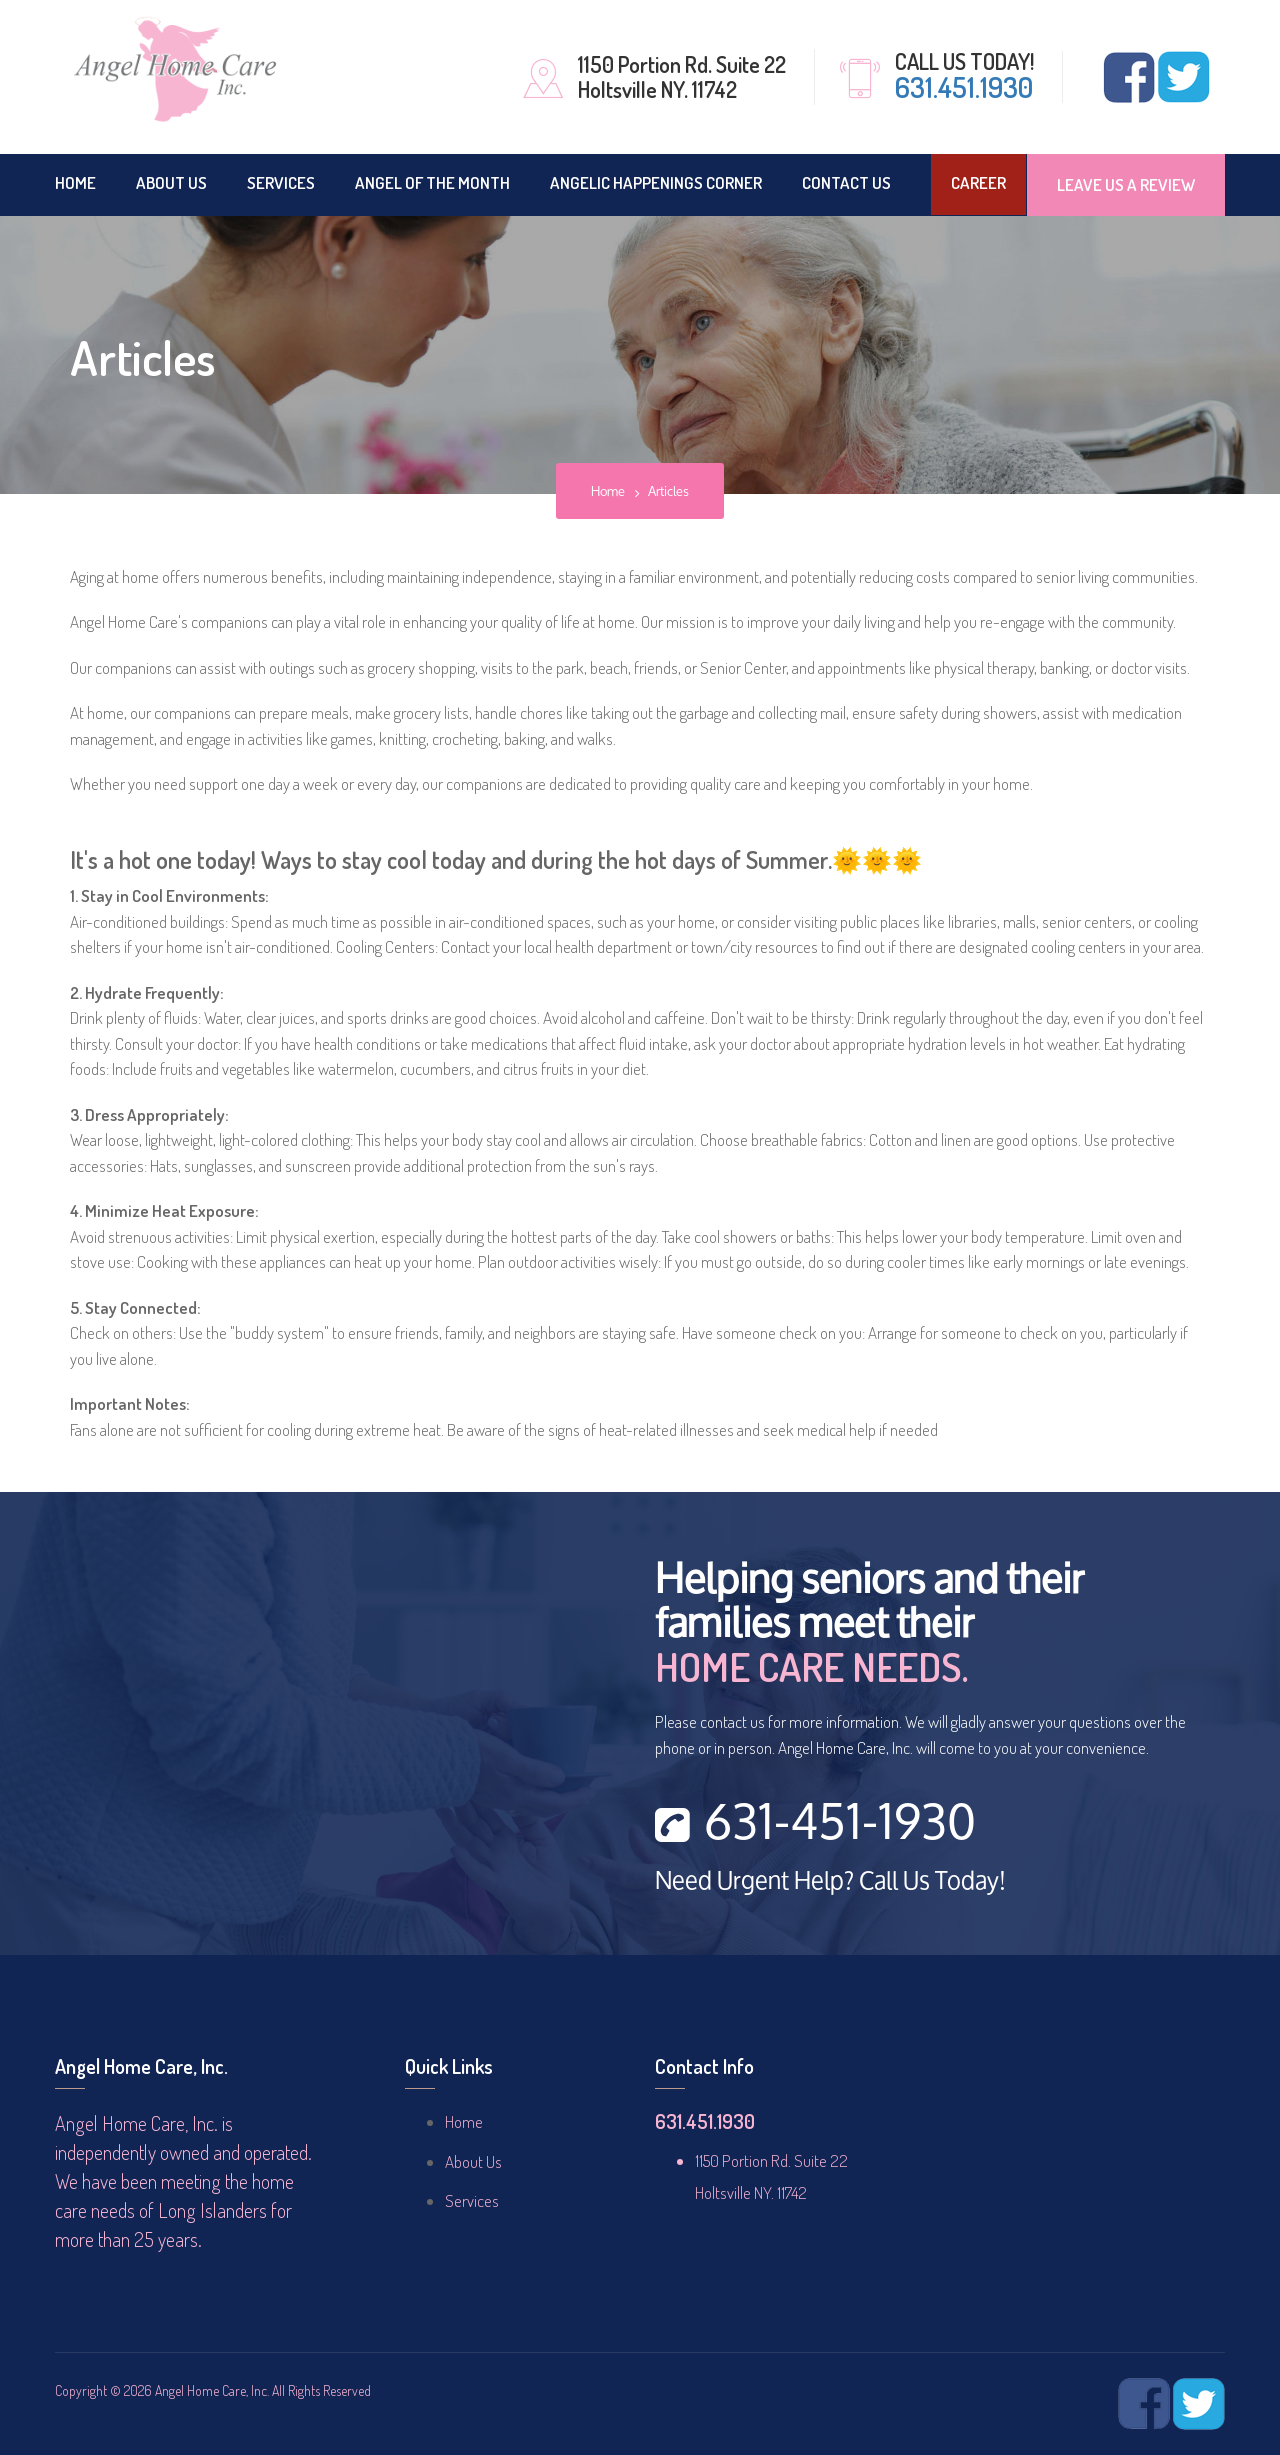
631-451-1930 (815, 1825)
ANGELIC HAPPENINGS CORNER (656, 183)
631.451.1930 (964, 87)
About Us (171, 183)
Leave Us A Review (1126, 184)
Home (75, 183)
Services (281, 183)
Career (978, 183)
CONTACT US (846, 183)
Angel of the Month (432, 183)
